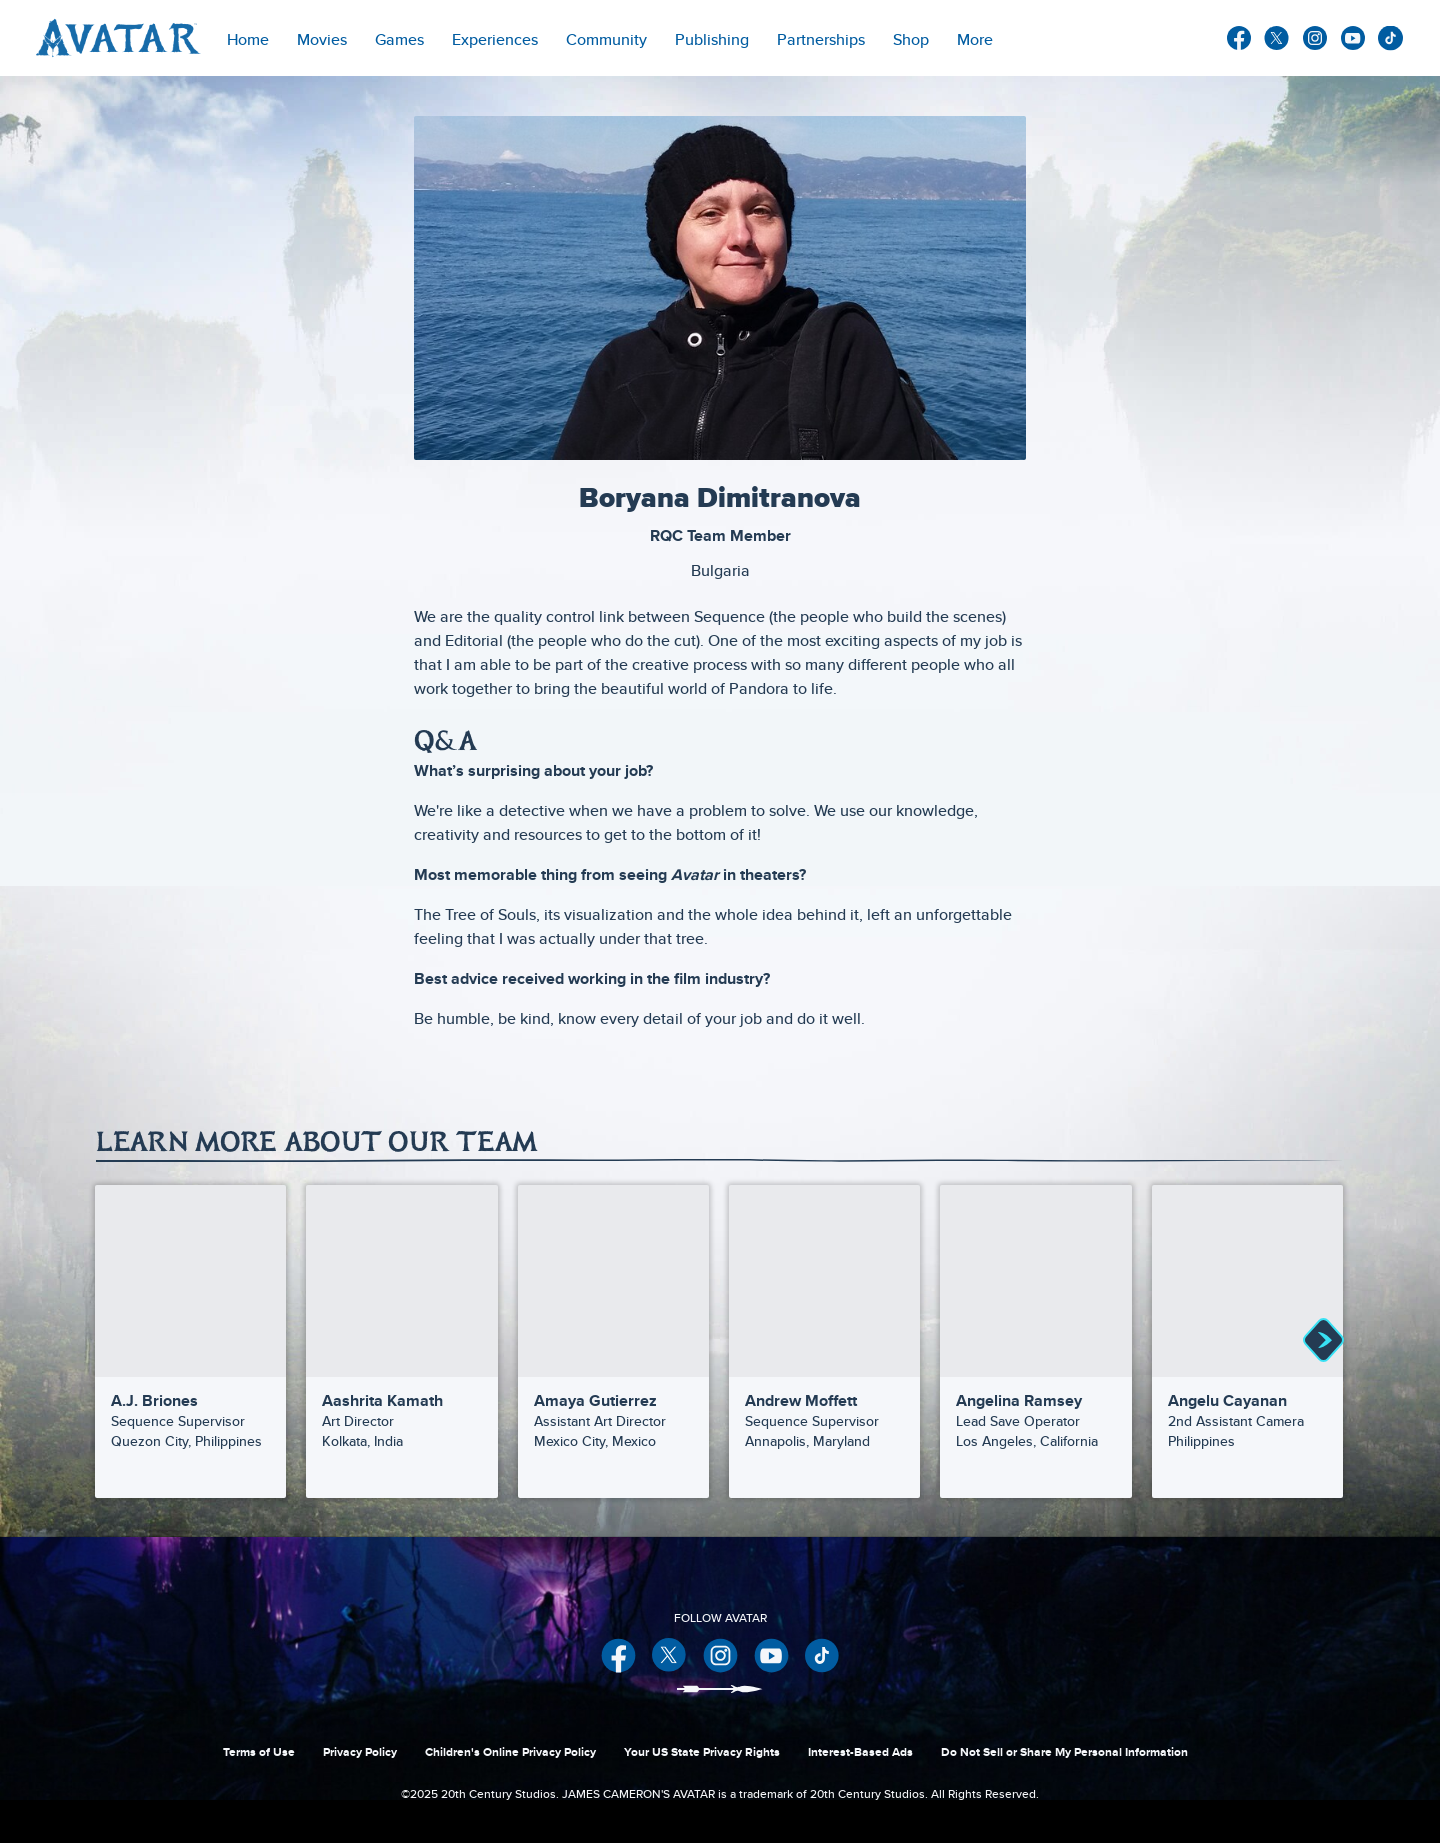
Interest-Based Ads (860, 1752)
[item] (322, 38)
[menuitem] (248, 38)
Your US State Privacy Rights (702, 1752)
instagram (1315, 38)
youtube (1353, 38)
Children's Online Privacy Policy (510, 1752)
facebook (1239, 38)
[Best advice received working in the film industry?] (720, 979)
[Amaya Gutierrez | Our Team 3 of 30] (613, 1280)
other (1391, 38)
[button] (1322, 1342)
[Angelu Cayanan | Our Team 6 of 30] (1247, 1280)
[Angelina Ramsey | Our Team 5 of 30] (1035, 1280)
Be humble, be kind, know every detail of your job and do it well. (639, 1018)
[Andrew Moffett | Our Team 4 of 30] (824, 1280)
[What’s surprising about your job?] (720, 771)
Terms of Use (259, 1752)
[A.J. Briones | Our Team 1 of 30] (190, 1280)
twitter (1277, 38)
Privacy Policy (360, 1752)
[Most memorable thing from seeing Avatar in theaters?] (720, 875)
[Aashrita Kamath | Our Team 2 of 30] (401, 1280)
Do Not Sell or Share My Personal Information (1064, 1752)
